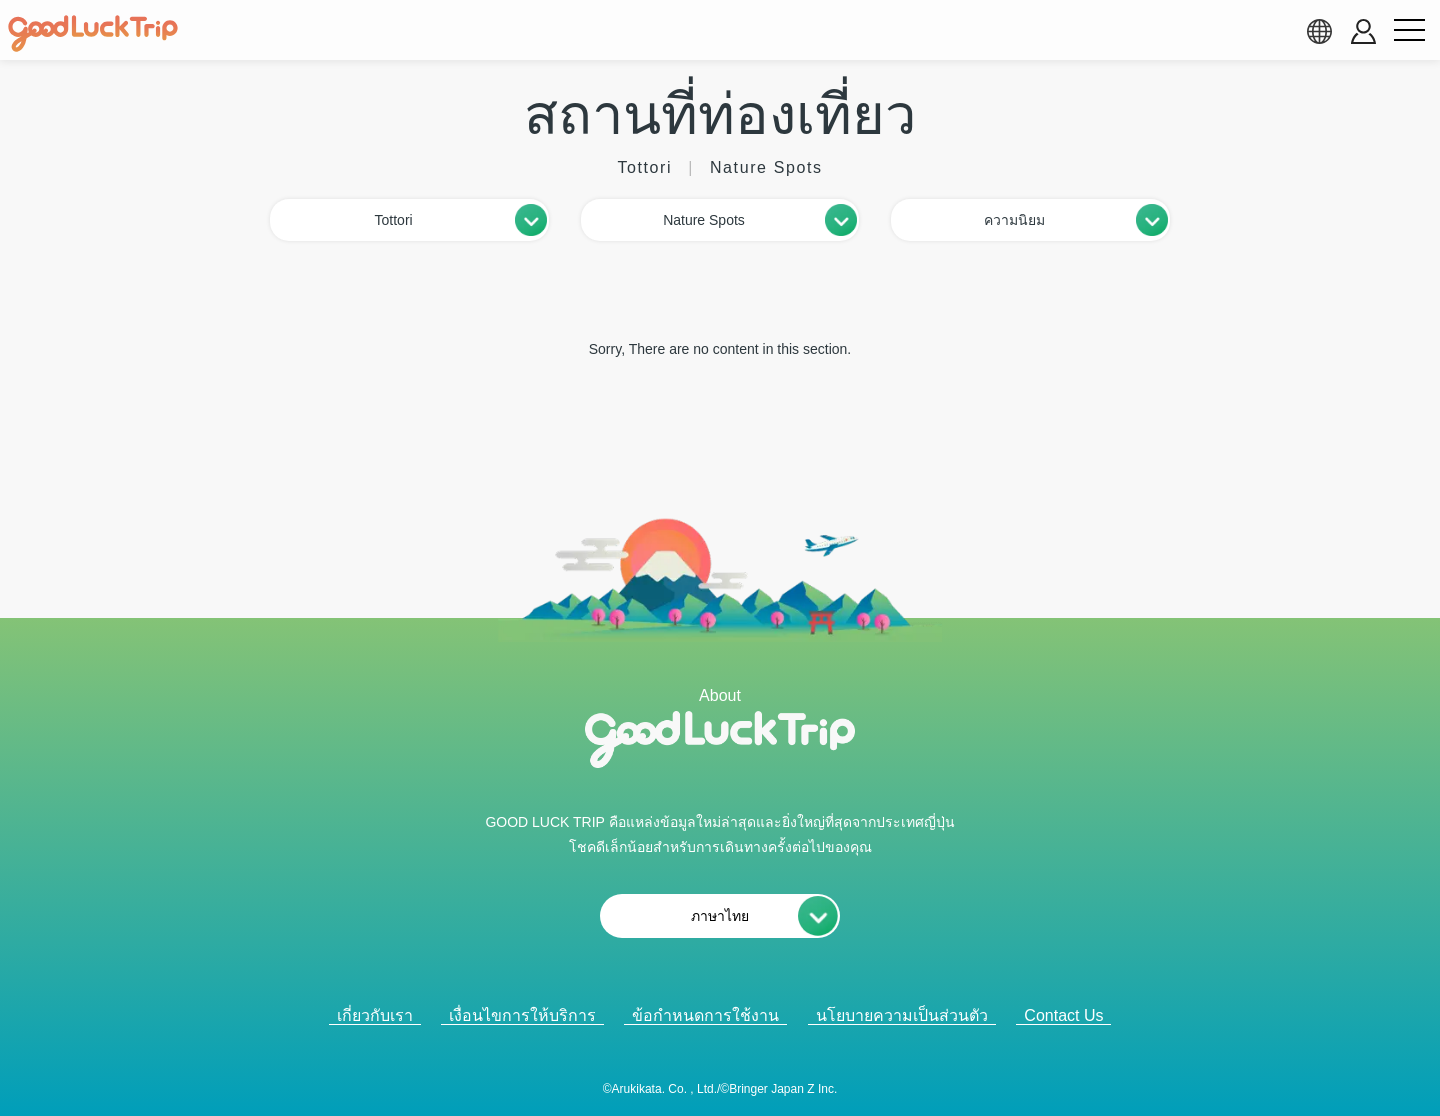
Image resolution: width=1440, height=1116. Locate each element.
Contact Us (1063, 1015)
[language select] (1319, 31)
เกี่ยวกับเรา (375, 1015)
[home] (93, 34)
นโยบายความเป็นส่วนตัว (902, 1015)
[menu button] (1409, 31)
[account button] (1363, 31)
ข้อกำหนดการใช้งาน (705, 1015)
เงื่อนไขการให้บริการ (522, 1015)
